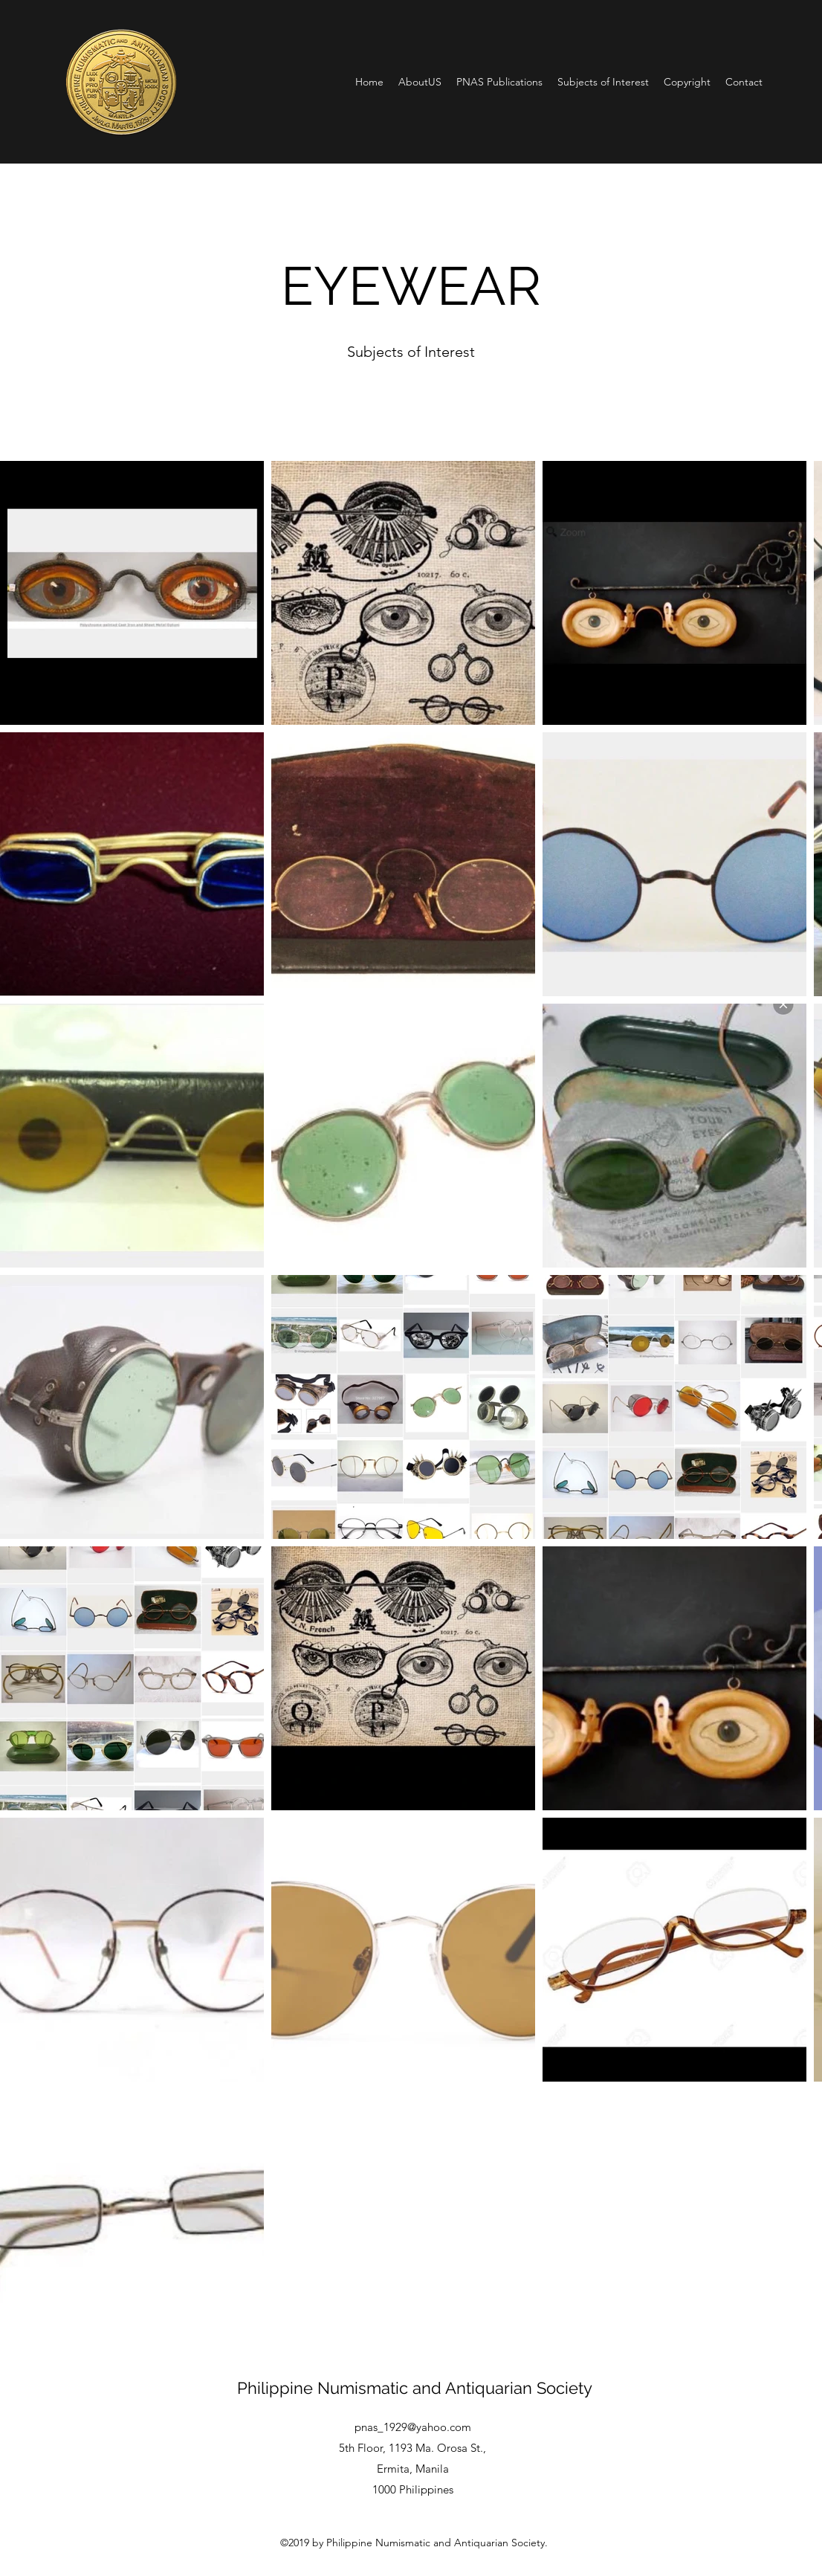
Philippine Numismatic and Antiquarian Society (414, 2388)
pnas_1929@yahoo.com (413, 2427)
